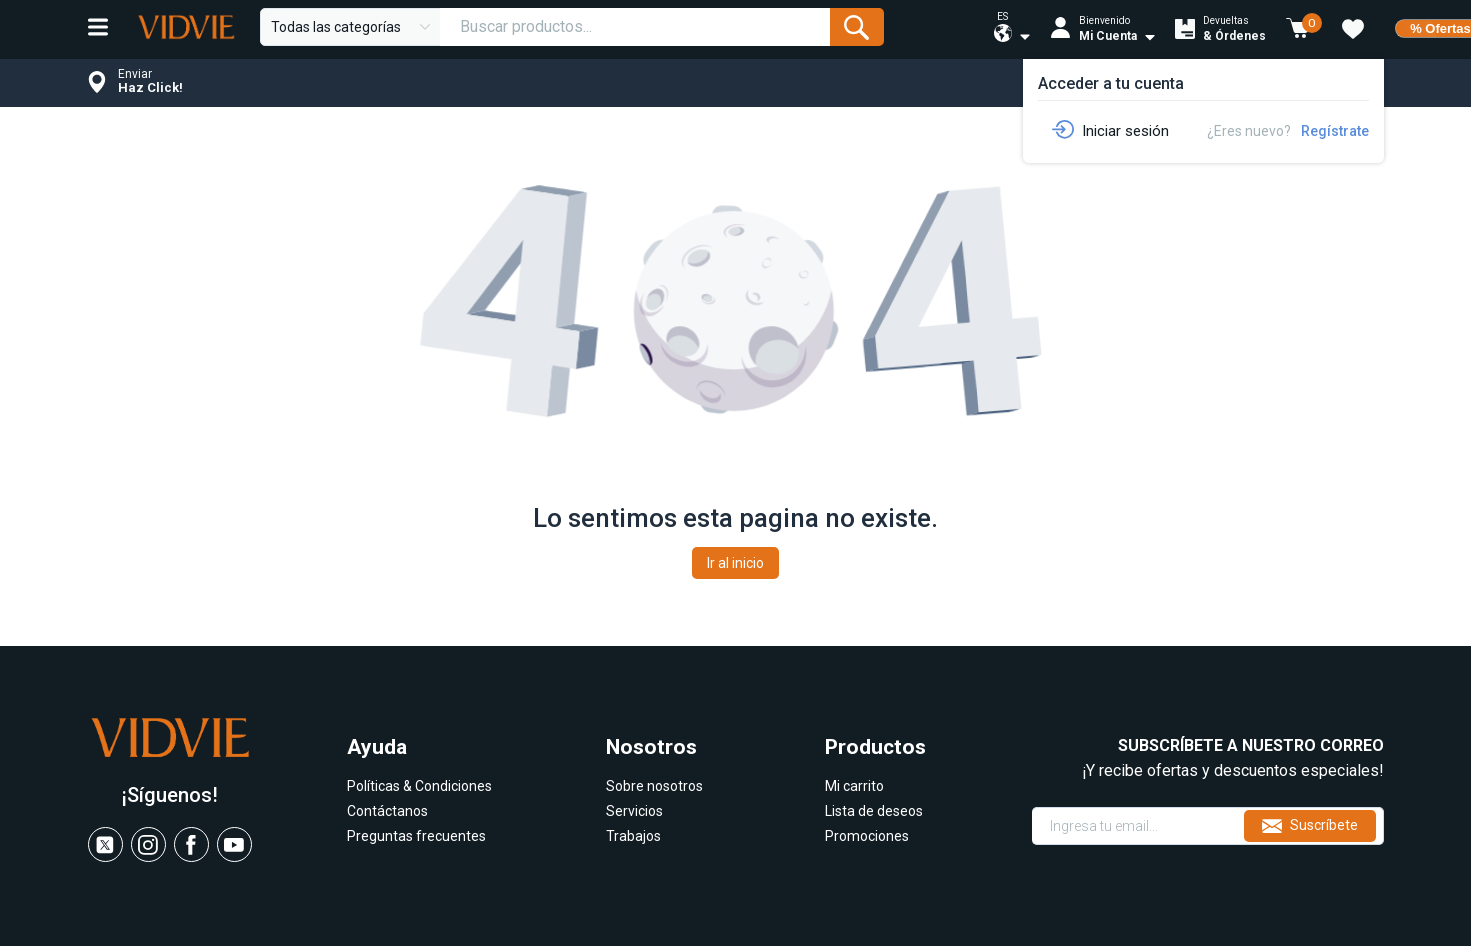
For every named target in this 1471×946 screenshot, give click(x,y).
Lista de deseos (874, 811)
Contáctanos (387, 811)
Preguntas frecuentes (416, 836)
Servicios (634, 811)
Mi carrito (854, 786)
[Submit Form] (856, 27)
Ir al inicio (735, 563)
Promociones (867, 836)
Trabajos (633, 836)
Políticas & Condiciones (419, 786)
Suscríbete (1310, 826)
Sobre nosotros (654, 786)
